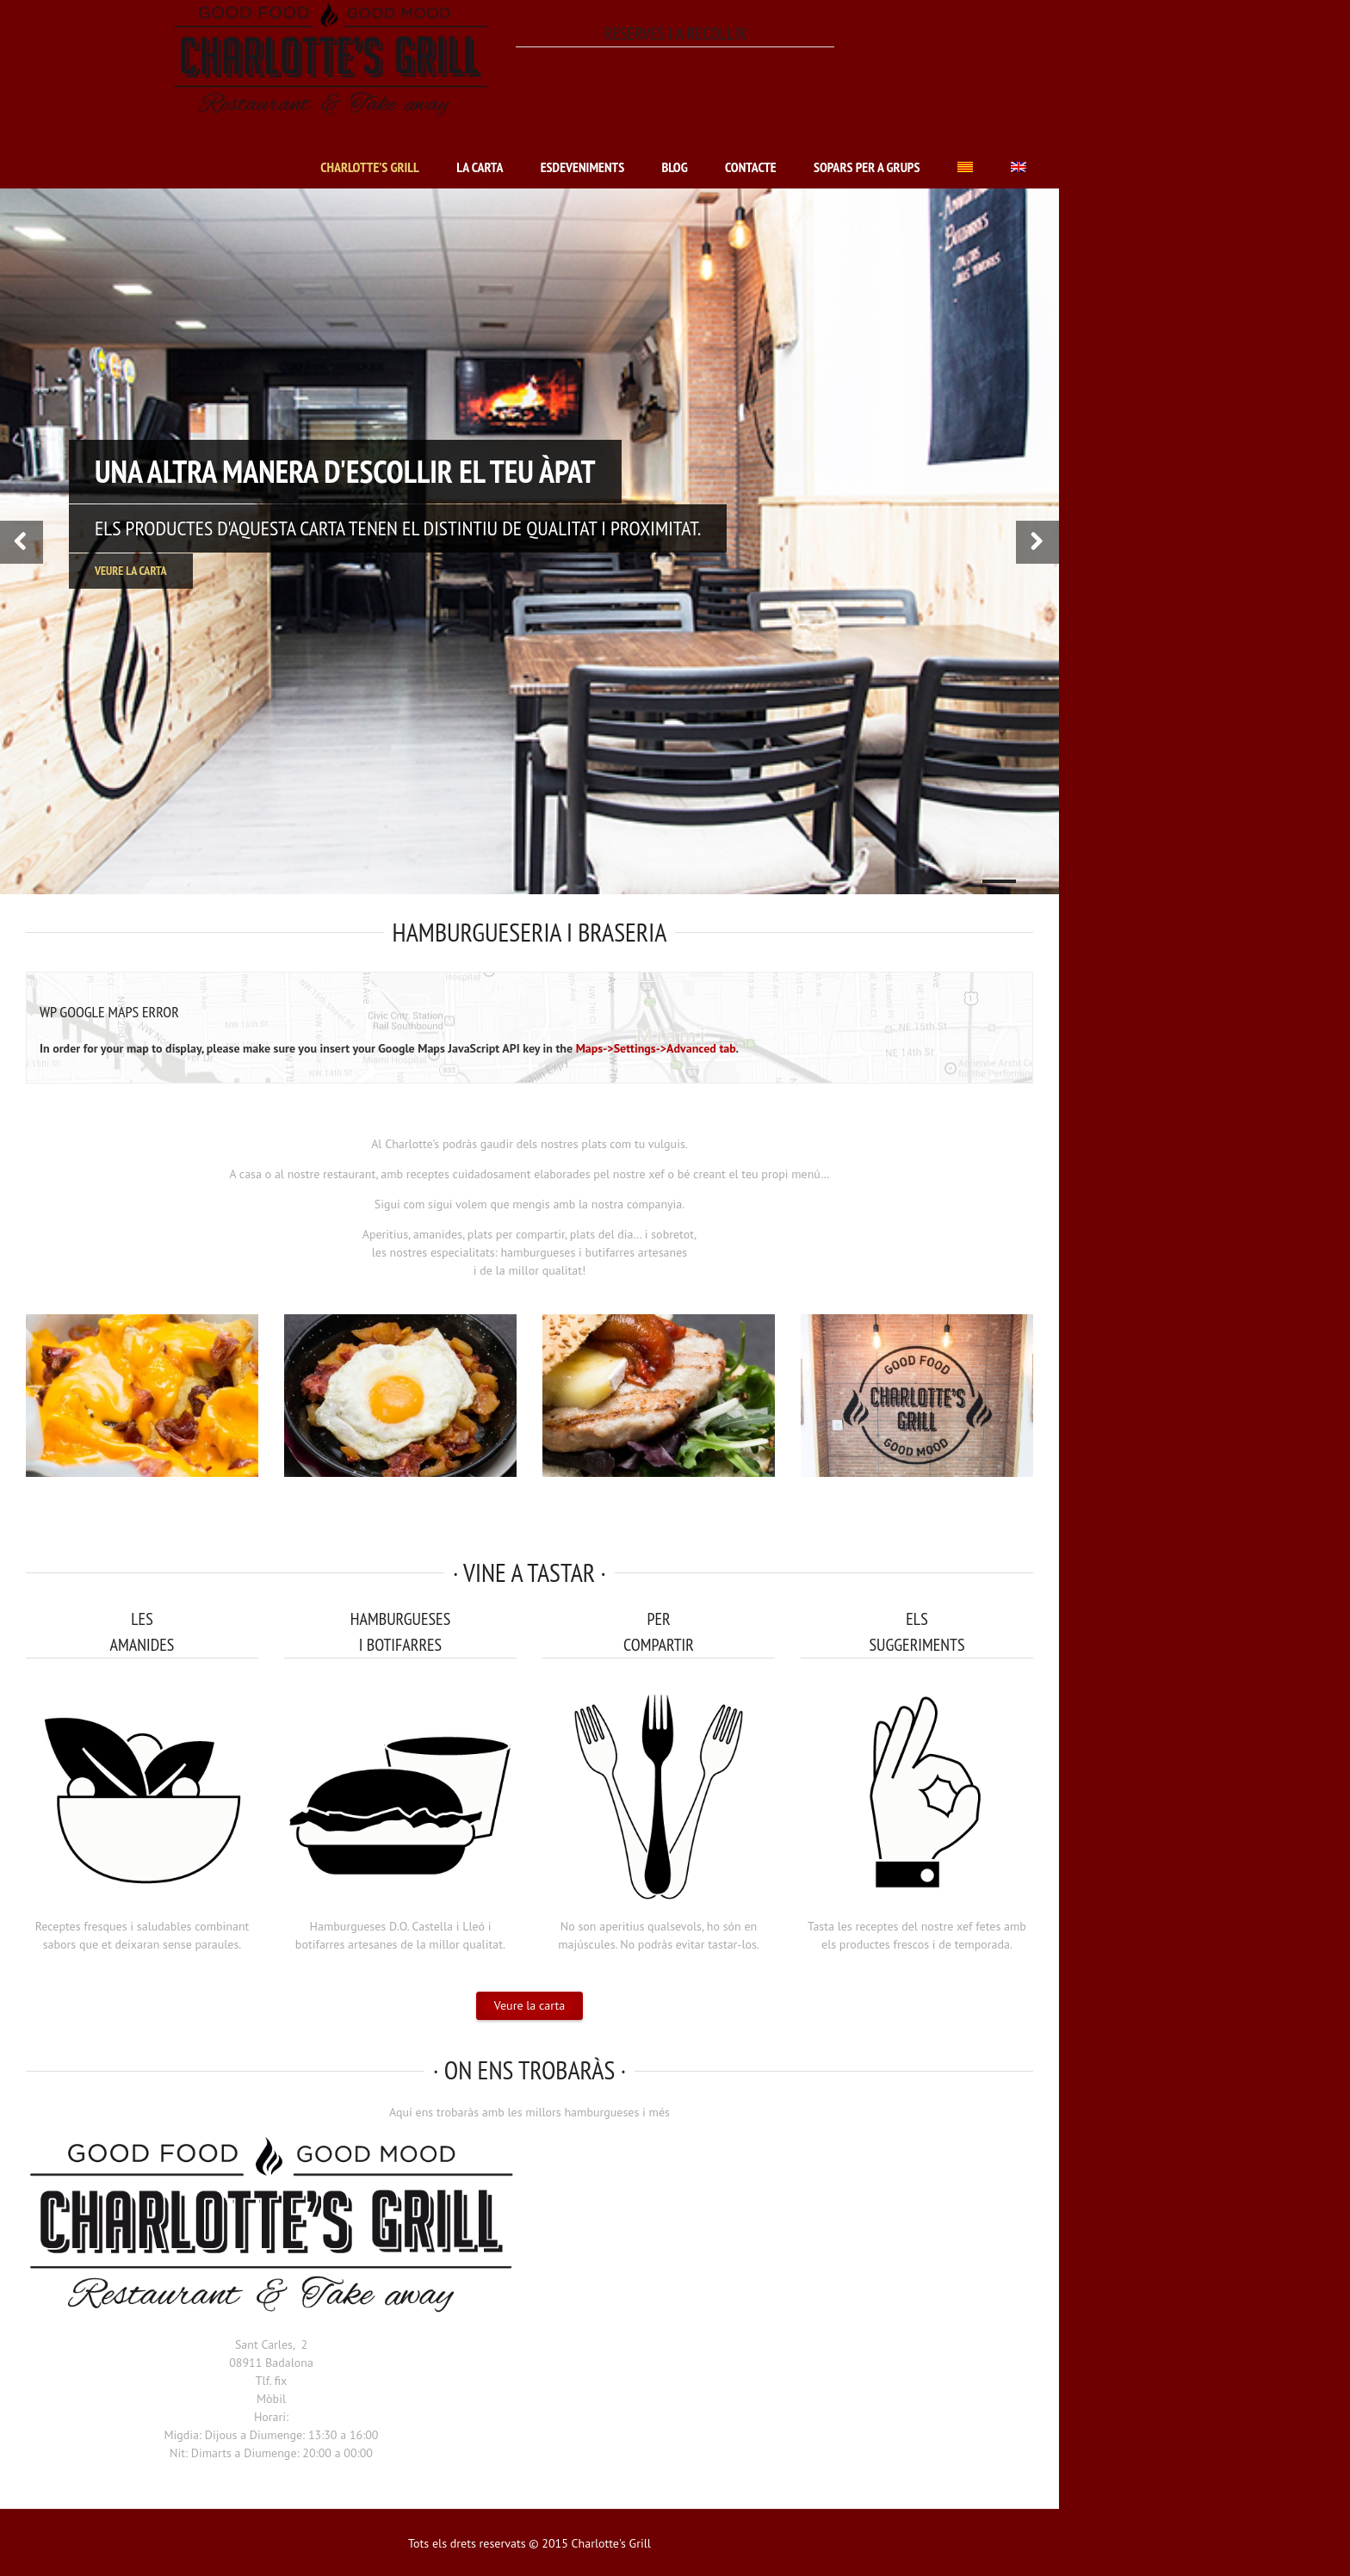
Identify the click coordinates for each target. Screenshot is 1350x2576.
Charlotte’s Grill (369, 167)
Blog (674, 167)
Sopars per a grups (867, 167)
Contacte (751, 167)
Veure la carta (131, 570)
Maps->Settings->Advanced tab (656, 1048)
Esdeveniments (582, 167)
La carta (479, 167)
